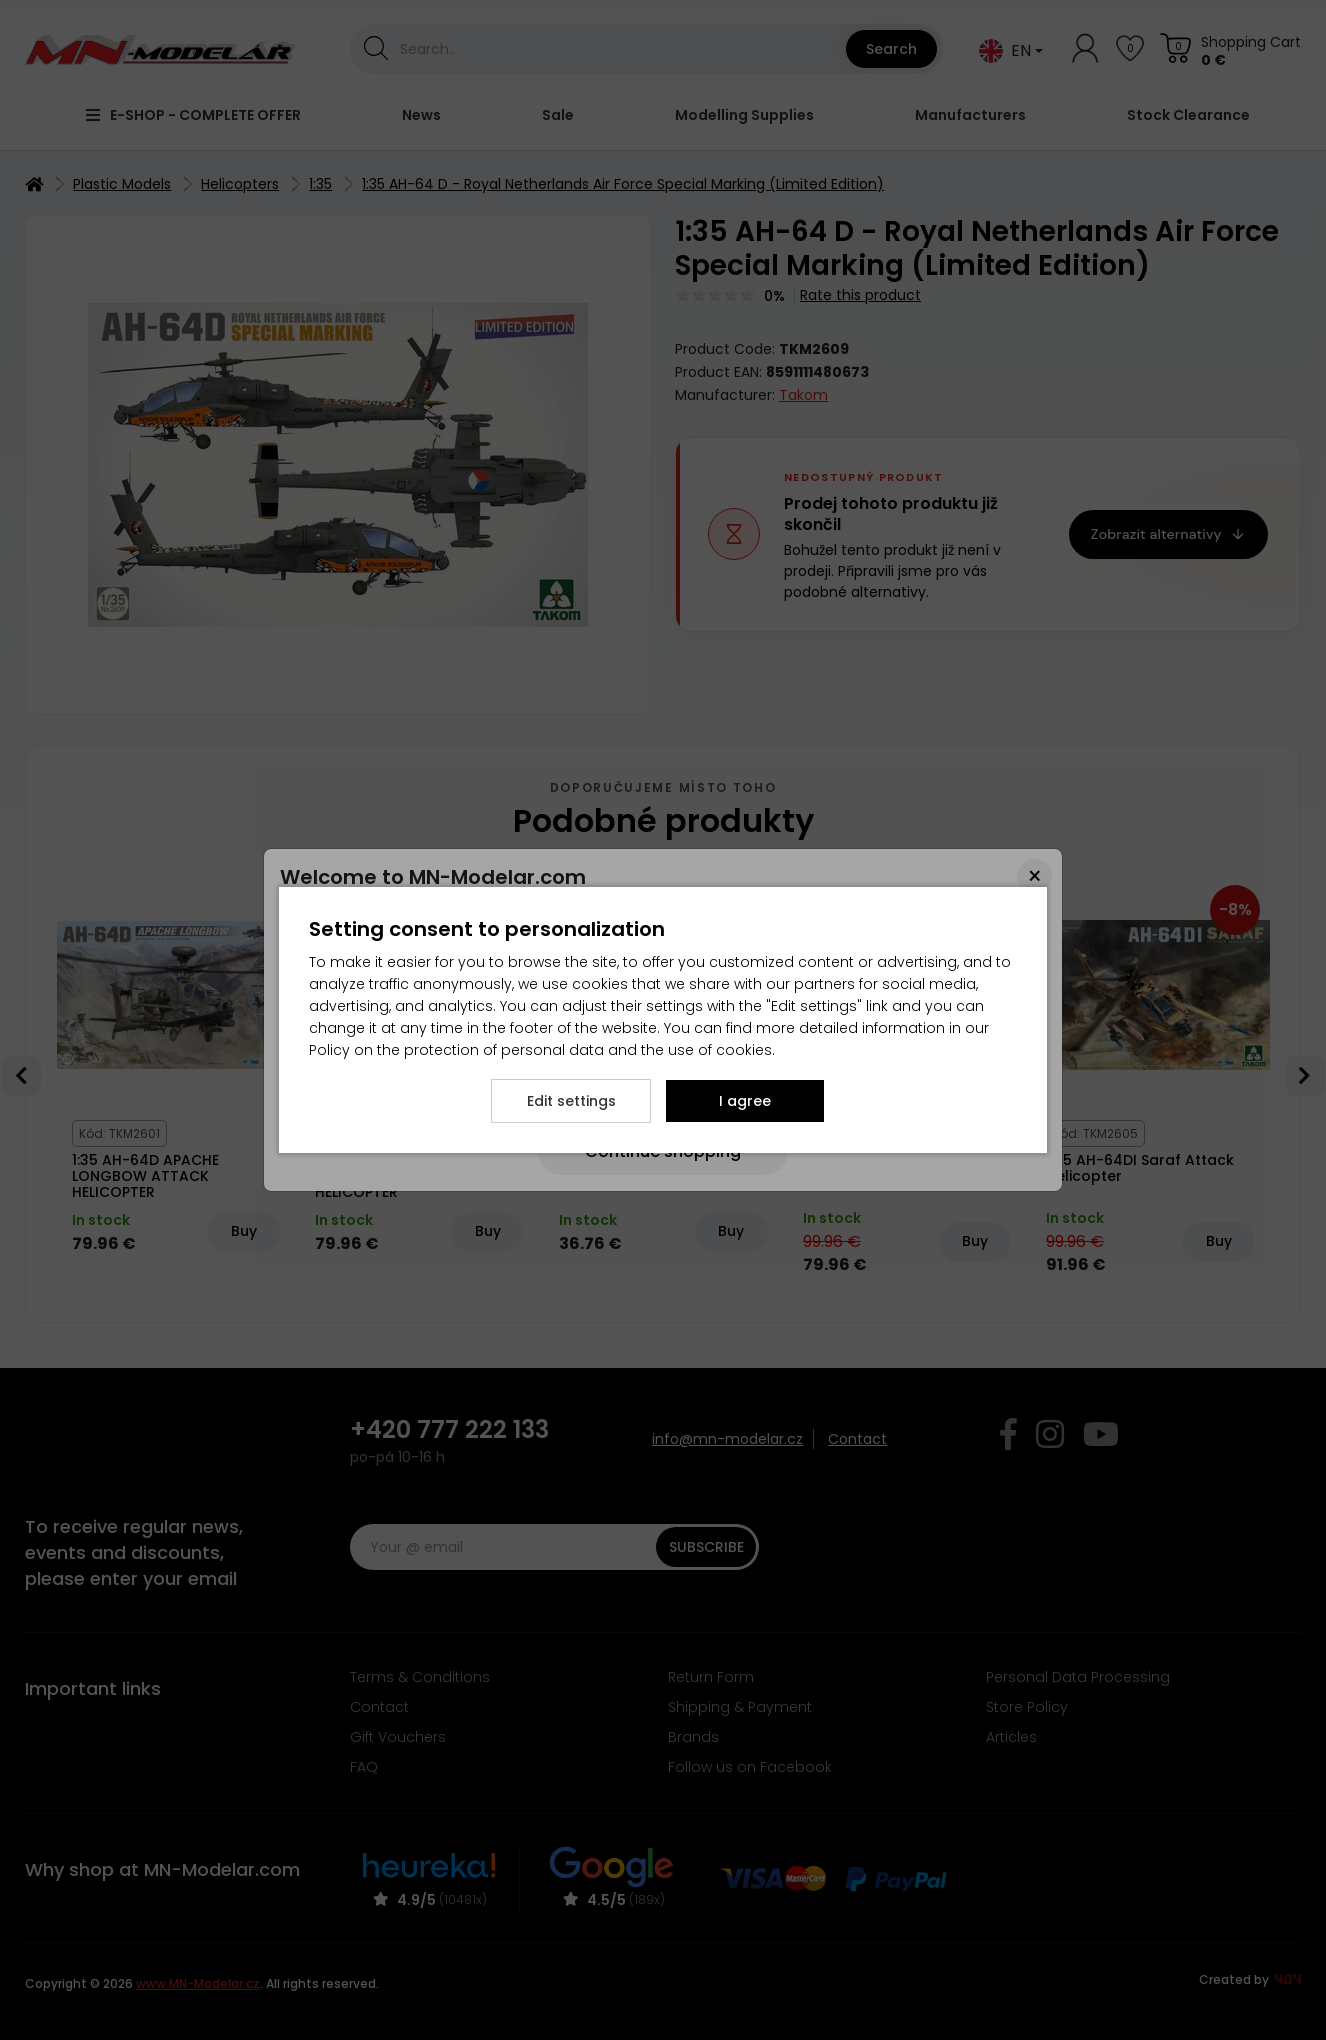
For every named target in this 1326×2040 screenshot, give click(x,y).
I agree (745, 1101)
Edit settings (571, 1101)
